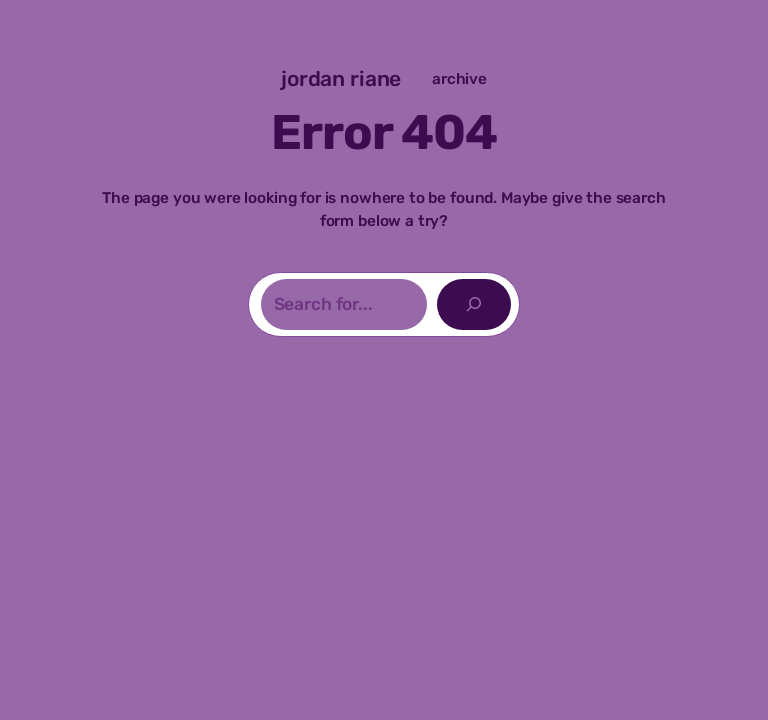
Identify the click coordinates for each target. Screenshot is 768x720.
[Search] (474, 304)
